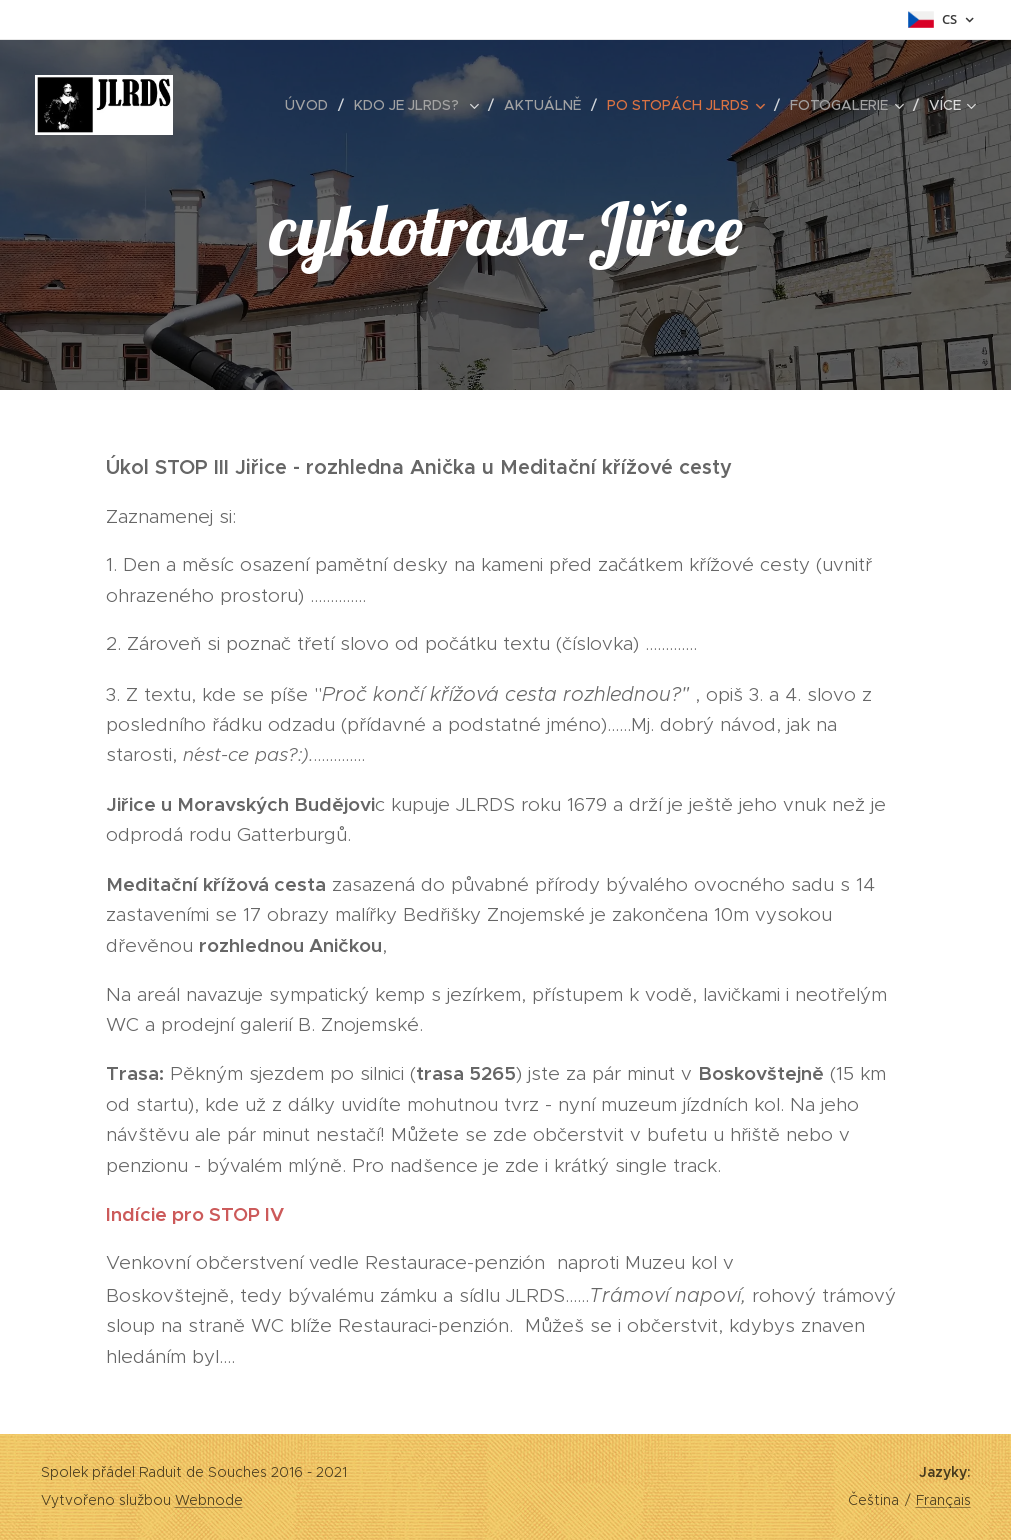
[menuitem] (312, 105)
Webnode (209, 1500)
